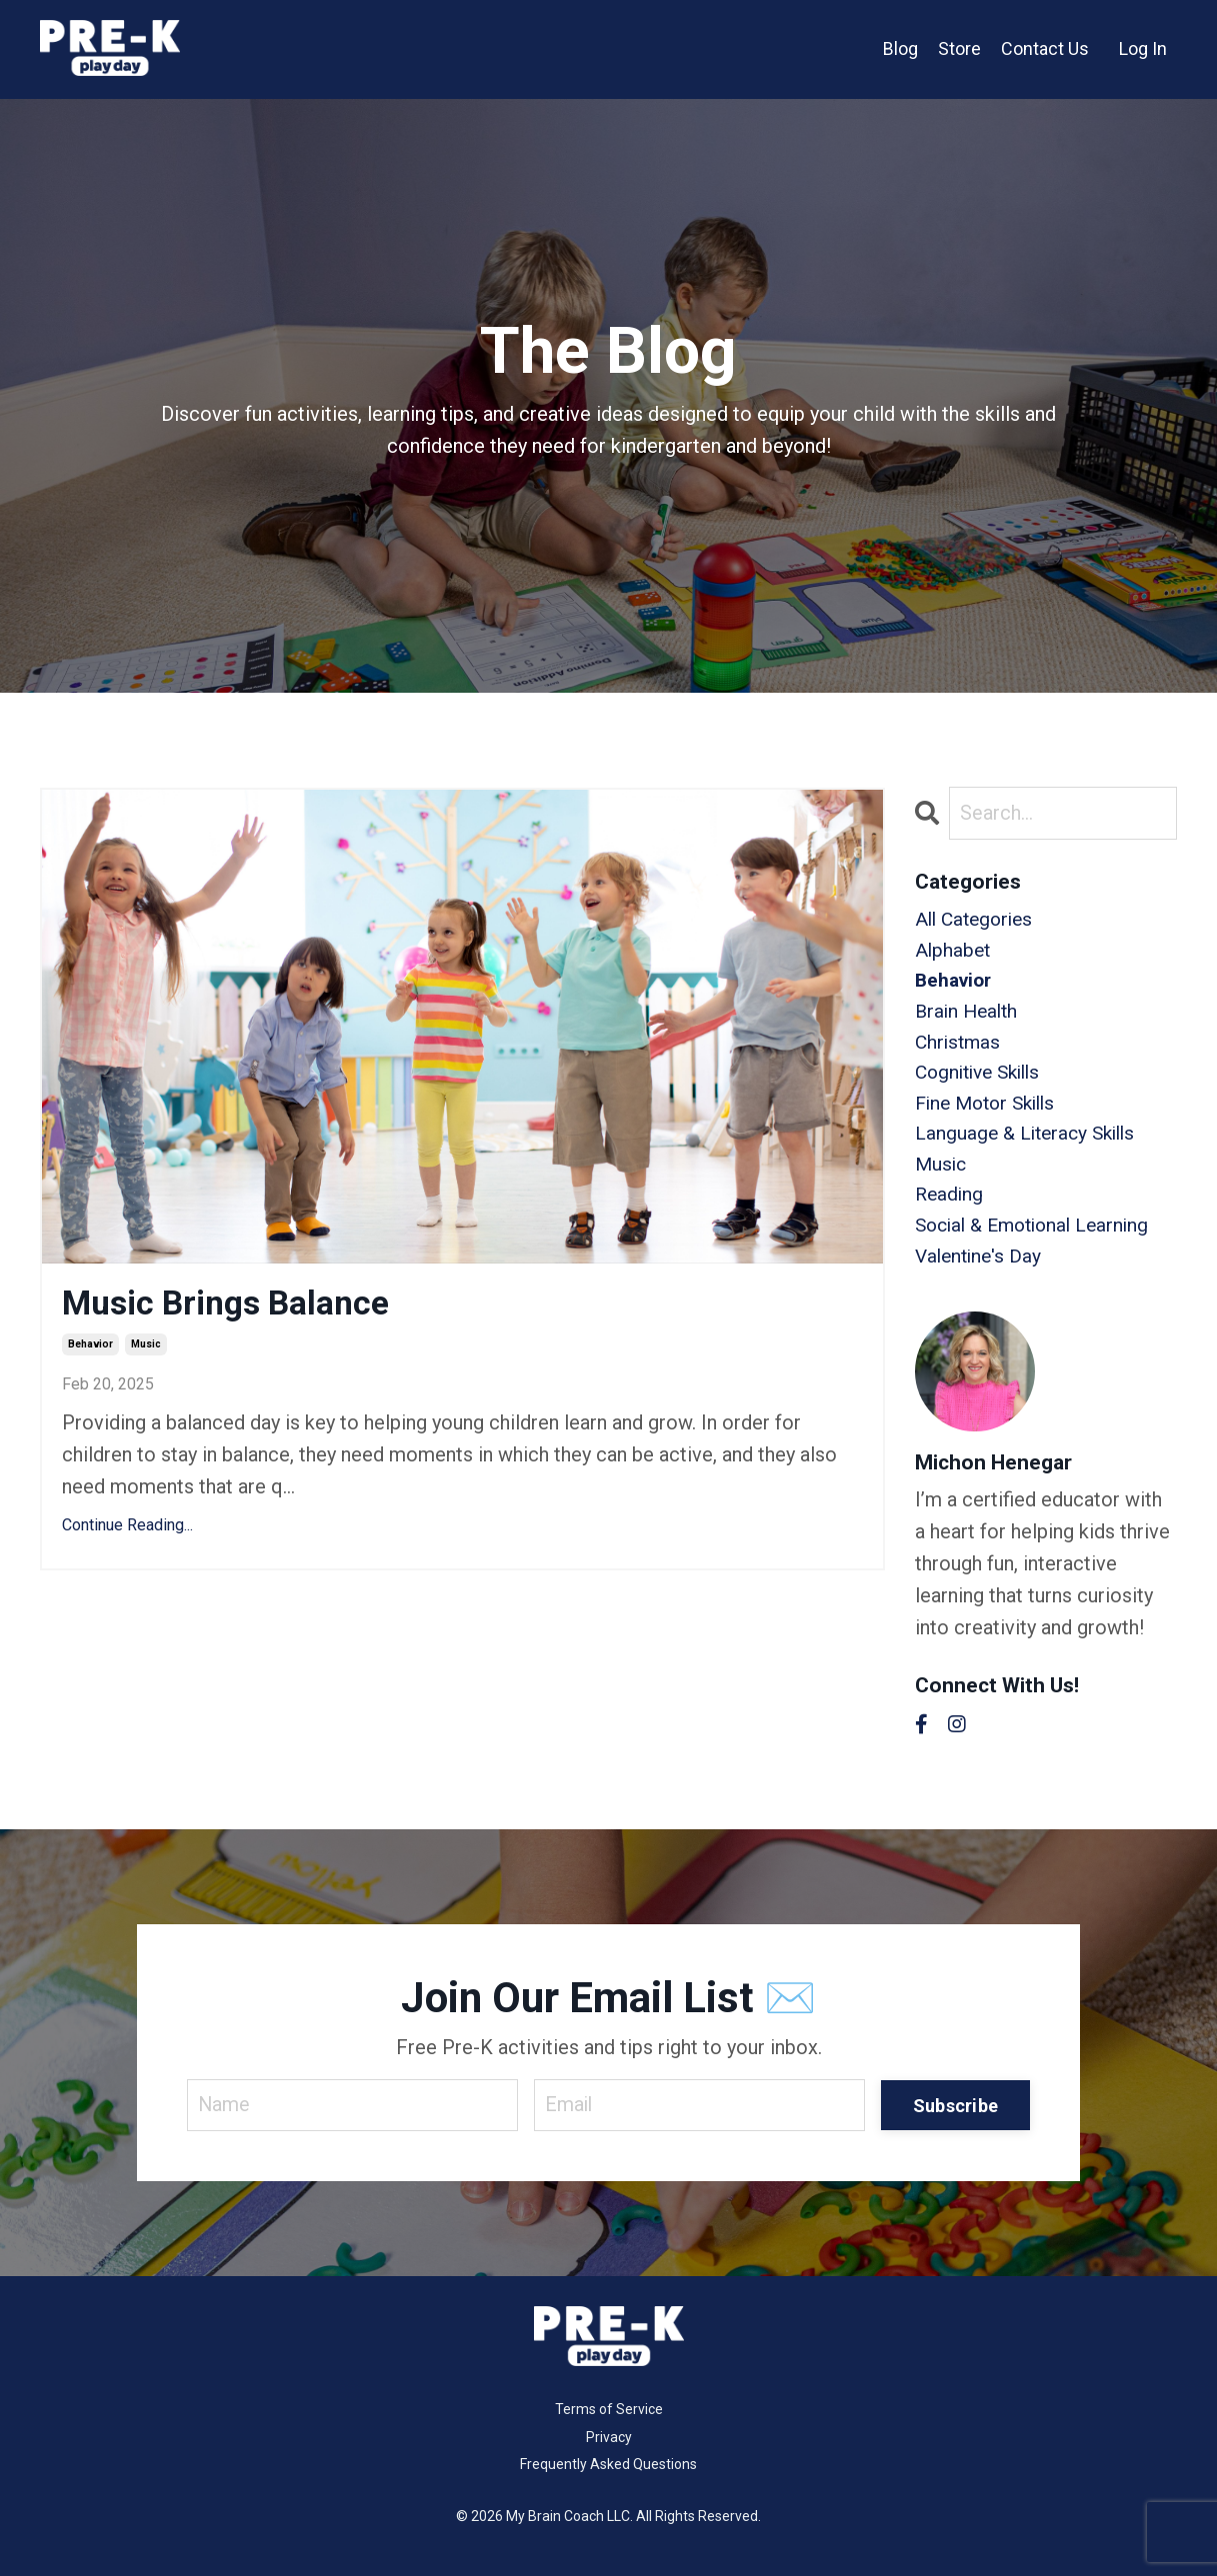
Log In (1143, 48)
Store (959, 48)
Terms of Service (609, 2428)
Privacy (609, 2455)
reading (950, 1210)
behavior (90, 1346)
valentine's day (981, 1274)
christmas (959, 1050)
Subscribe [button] (955, 2122)
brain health (969, 1018)
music (146, 1346)
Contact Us (1045, 48)
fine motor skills (990, 1114)
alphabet (954, 954)
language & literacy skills (1030, 1146)
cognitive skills (983, 1082)
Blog (900, 48)
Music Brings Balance (236, 1304)
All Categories (977, 922)
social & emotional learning (1039, 1242)
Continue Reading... (127, 1528)
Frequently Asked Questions (608, 2483)
